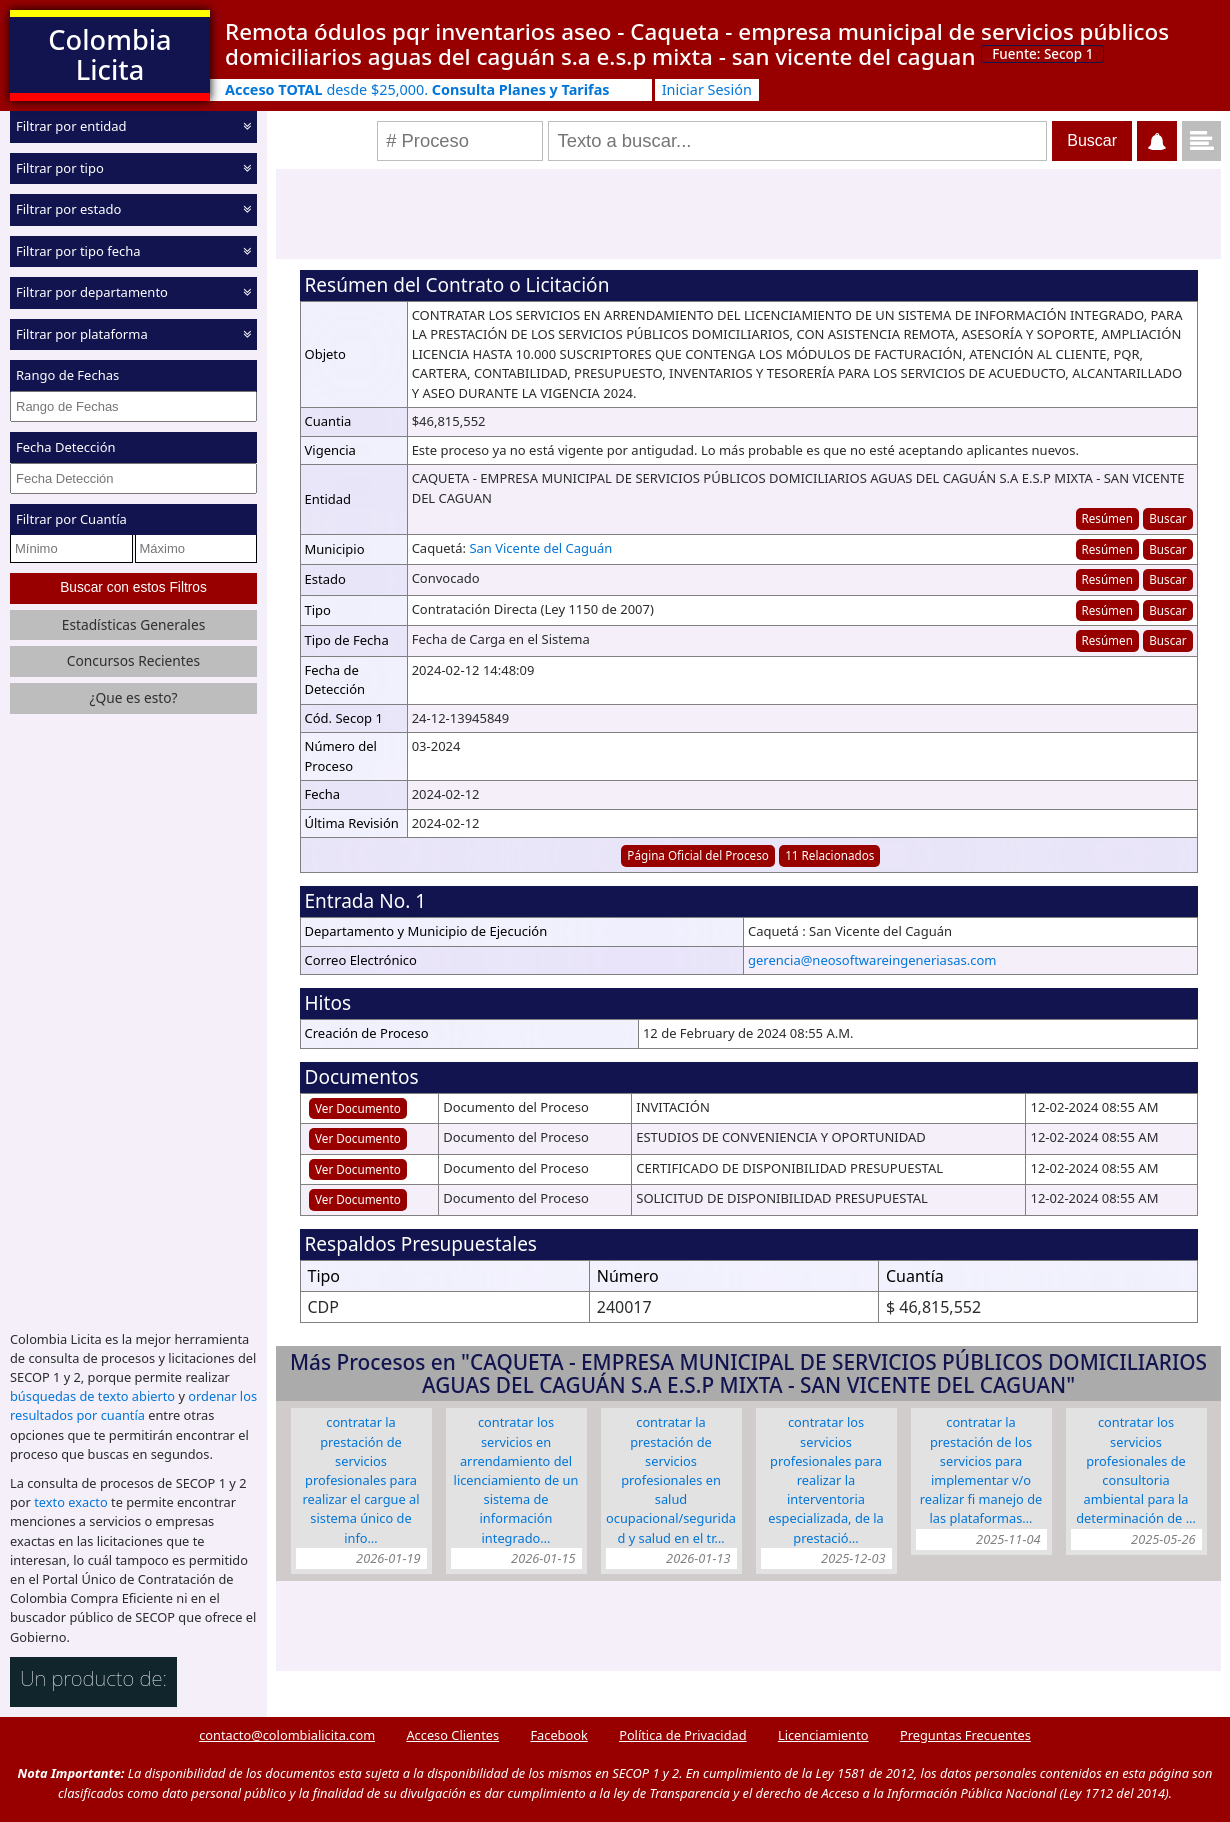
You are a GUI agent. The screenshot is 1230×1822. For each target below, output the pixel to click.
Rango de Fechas (67, 375)
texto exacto (70, 1502)
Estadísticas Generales (134, 624)
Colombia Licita (109, 54)
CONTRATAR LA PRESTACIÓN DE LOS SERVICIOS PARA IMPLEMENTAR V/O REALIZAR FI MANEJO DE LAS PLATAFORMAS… (981, 1470)
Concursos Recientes (133, 660)
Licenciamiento (823, 1735)
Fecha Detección (66, 447)
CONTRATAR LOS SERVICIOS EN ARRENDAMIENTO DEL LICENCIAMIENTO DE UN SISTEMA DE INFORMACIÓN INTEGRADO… (516, 1479)
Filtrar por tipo (60, 167)
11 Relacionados (829, 855)
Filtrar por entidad (71, 126)
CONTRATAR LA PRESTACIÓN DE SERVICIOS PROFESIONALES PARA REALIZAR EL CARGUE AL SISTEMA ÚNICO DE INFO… (361, 1479)
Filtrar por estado (68, 209)
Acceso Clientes (452, 1735)
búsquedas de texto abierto (92, 1396)
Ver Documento (358, 1108)
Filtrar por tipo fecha (78, 250)
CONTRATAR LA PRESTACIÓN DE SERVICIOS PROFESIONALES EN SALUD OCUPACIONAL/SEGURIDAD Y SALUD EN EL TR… (671, 1479)
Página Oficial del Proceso (698, 855)
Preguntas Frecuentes (965, 1735)
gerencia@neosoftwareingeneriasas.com (872, 960)
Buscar (1167, 518)
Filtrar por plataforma (82, 333)
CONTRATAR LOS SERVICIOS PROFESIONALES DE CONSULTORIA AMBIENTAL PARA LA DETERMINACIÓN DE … (1136, 1470)
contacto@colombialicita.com (287, 1735)
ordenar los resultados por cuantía (133, 1405)
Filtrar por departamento (92, 292)
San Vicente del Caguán (540, 548)
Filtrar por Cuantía (71, 519)
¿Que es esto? (133, 697)
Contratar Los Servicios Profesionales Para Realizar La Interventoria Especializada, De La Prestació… (826, 1479)
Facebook (558, 1735)
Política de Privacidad (682, 1735)
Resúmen (1106, 518)
